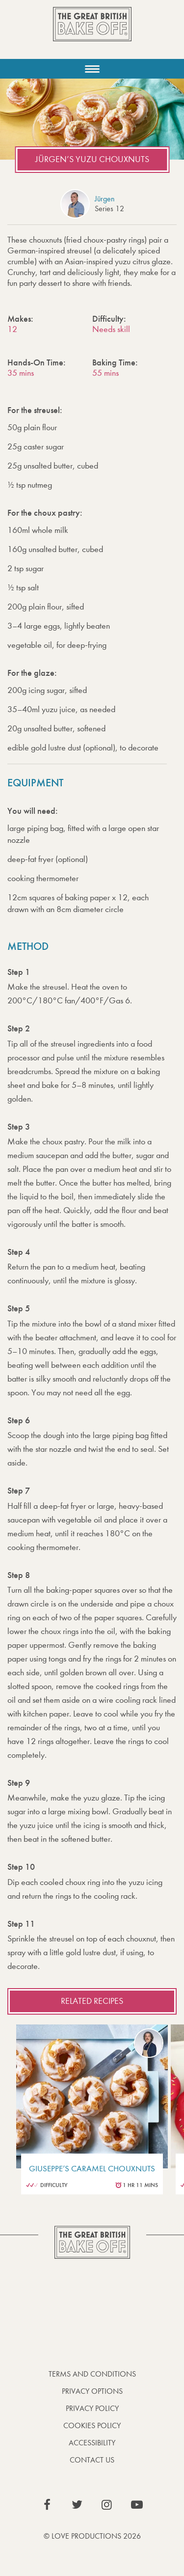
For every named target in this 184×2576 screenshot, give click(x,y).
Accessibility (92, 2442)
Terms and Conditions (92, 2374)
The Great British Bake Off (92, 32)
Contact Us (92, 2460)
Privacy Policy (92, 2408)
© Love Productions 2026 (92, 2536)
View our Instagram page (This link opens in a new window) (107, 2505)
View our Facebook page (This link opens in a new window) (47, 2505)
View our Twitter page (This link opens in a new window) (77, 2505)
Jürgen (105, 198)
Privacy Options (92, 2391)
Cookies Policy (92, 2425)
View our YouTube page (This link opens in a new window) (137, 2505)
